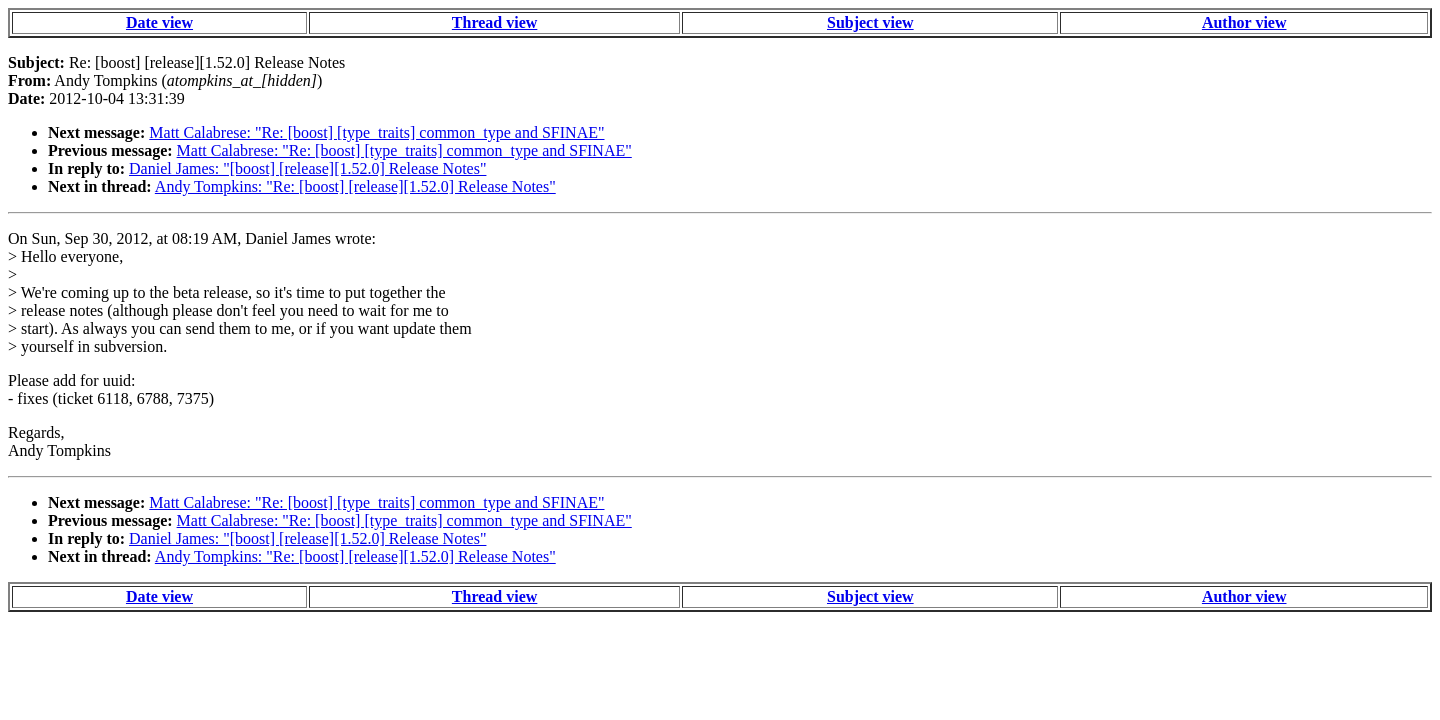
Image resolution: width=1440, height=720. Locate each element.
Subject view (870, 22)
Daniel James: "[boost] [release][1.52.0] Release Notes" (307, 168)
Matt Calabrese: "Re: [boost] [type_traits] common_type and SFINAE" (376, 132)
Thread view (494, 22)
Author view (1244, 22)
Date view (159, 22)
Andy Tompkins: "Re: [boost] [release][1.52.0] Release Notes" (355, 186)
